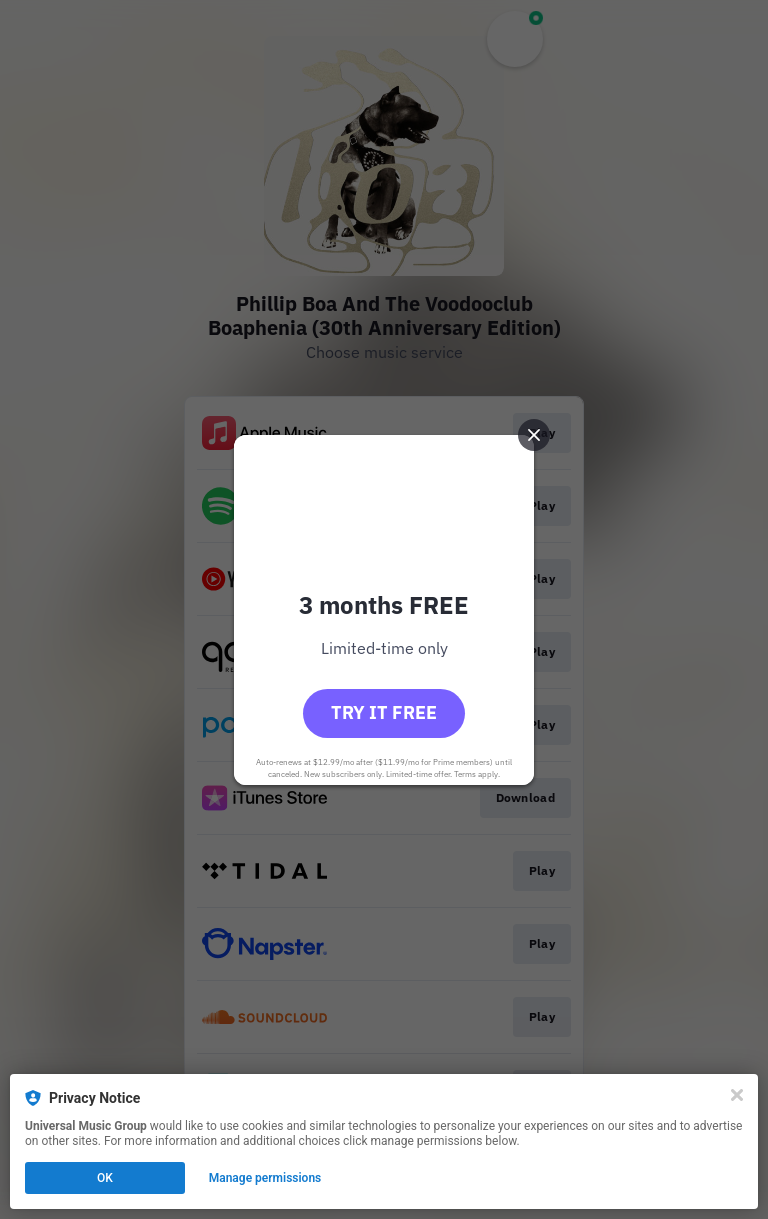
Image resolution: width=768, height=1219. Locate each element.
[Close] (737, 1095)
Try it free (384, 712)
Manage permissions (265, 1178)
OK (105, 1178)
